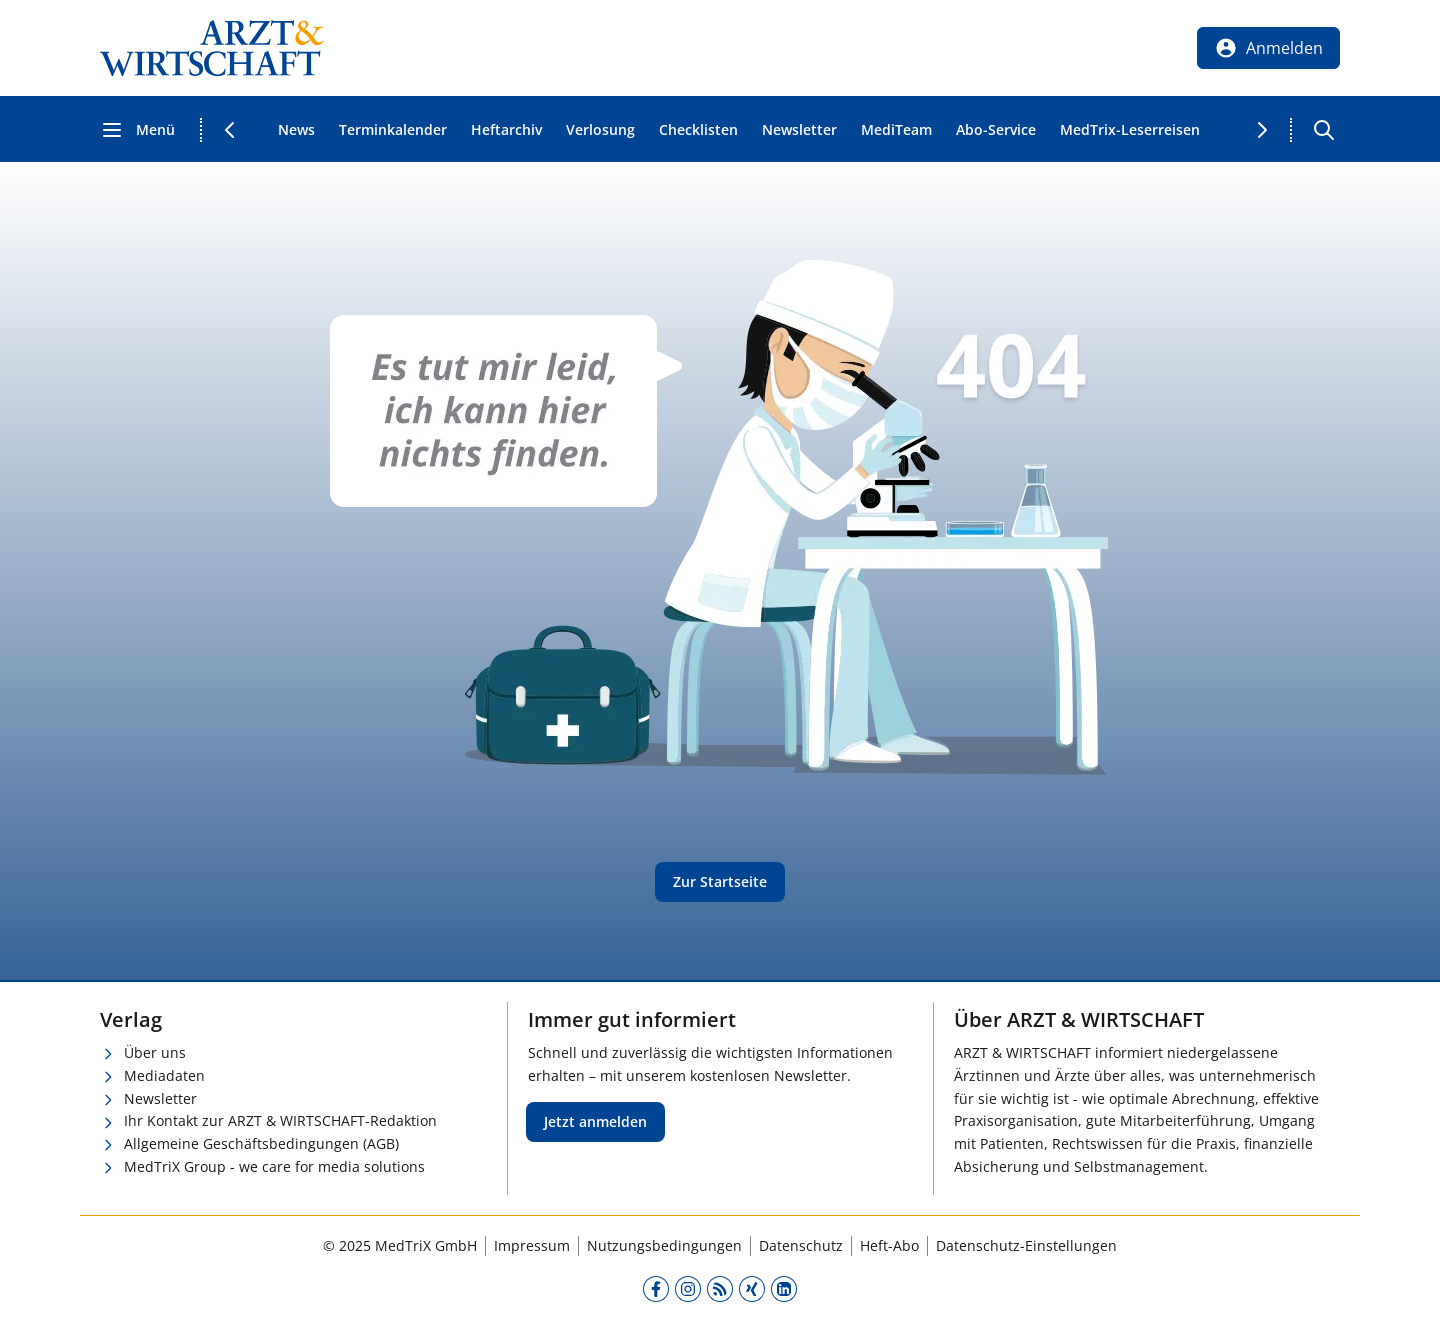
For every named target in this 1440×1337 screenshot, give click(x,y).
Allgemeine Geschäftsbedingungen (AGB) (261, 1143)
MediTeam (896, 129)
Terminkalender (393, 129)
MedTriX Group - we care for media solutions (274, 1166)
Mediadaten (164, 1075)
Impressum (532, 1245)
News (296, 129)
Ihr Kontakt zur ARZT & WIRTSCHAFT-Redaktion (280, 1120)
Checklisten (698, 129)
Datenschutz (801, 1245)
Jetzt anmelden (595, 1121)
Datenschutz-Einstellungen (1026, 1245)
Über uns (155, 1052)
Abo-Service (996, 129)
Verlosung (600, 129)
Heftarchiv (506, 129)
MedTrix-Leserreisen (1130, 129)
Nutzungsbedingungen (664, 1245)
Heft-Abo (889, 1245)
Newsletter (799, 129)
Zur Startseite (720, 881)
